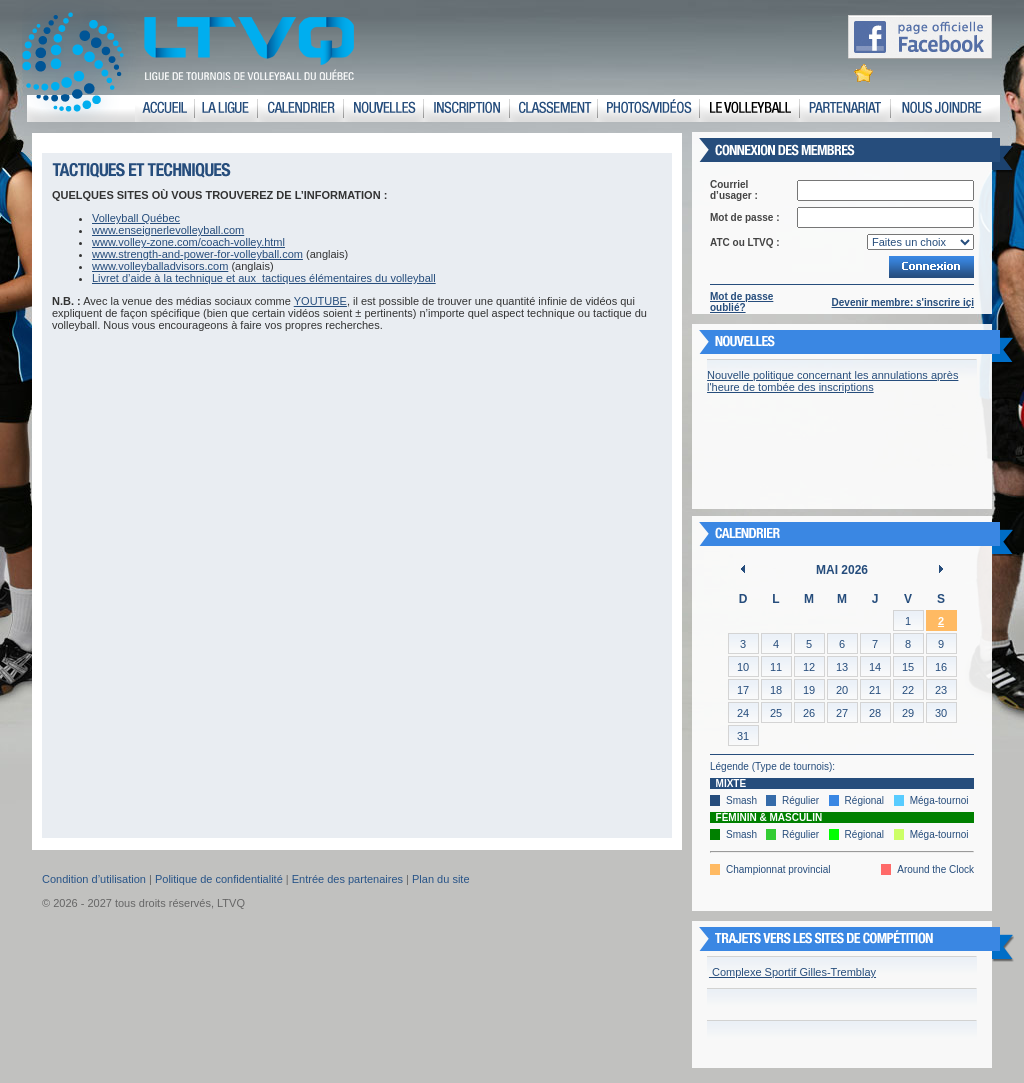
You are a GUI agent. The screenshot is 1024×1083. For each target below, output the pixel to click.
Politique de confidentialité (219, 879)
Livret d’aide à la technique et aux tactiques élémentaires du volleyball (264, 278)
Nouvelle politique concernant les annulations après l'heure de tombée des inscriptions (832, 381)
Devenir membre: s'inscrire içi (903, 302)
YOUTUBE (320, 301)
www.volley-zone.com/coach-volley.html (188, 242)
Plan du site (440, 879)
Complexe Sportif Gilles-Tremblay (792, 972)
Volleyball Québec (136, 218)
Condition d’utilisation (94, 879)
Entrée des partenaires (347, 879)
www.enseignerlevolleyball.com (168, 230)
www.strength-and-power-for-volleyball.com (197, 254)
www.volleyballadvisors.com (160, 266)
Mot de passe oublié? (741, 302)
